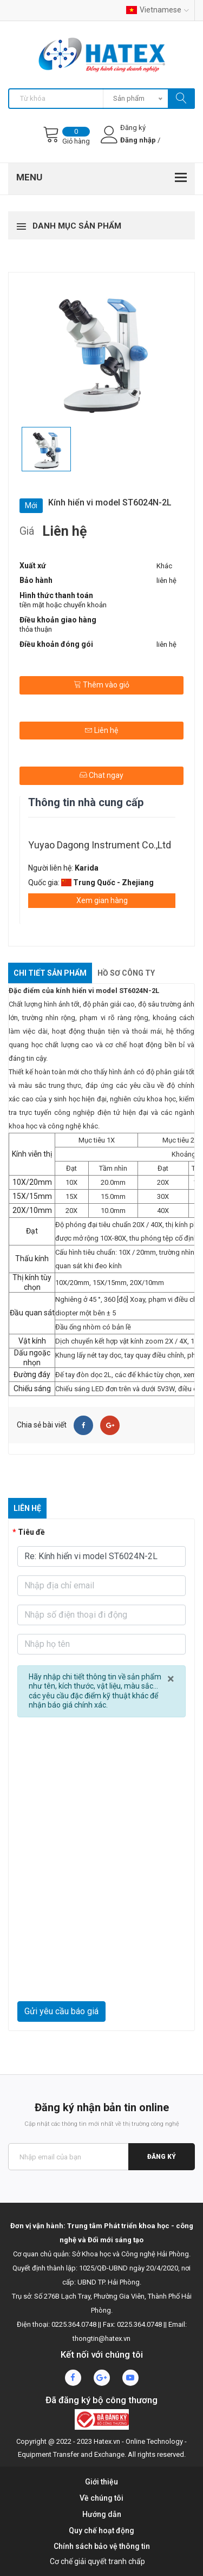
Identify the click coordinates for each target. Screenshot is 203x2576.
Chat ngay (101, 775)
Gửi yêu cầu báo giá (61, 2011)
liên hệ (166, 580)
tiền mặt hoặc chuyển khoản (63, 605)
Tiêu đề (31, 1532)
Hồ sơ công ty (126, 973)
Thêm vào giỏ (101, 684)
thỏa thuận (35, 629)
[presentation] (101, 1975)
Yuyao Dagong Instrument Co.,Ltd (99, 845)
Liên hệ (101, 730)
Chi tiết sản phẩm (50, 973)
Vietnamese (157, 9)
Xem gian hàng (102, 900)
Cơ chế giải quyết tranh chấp (97, 2561)
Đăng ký (161, 2156)
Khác (164, 566)
